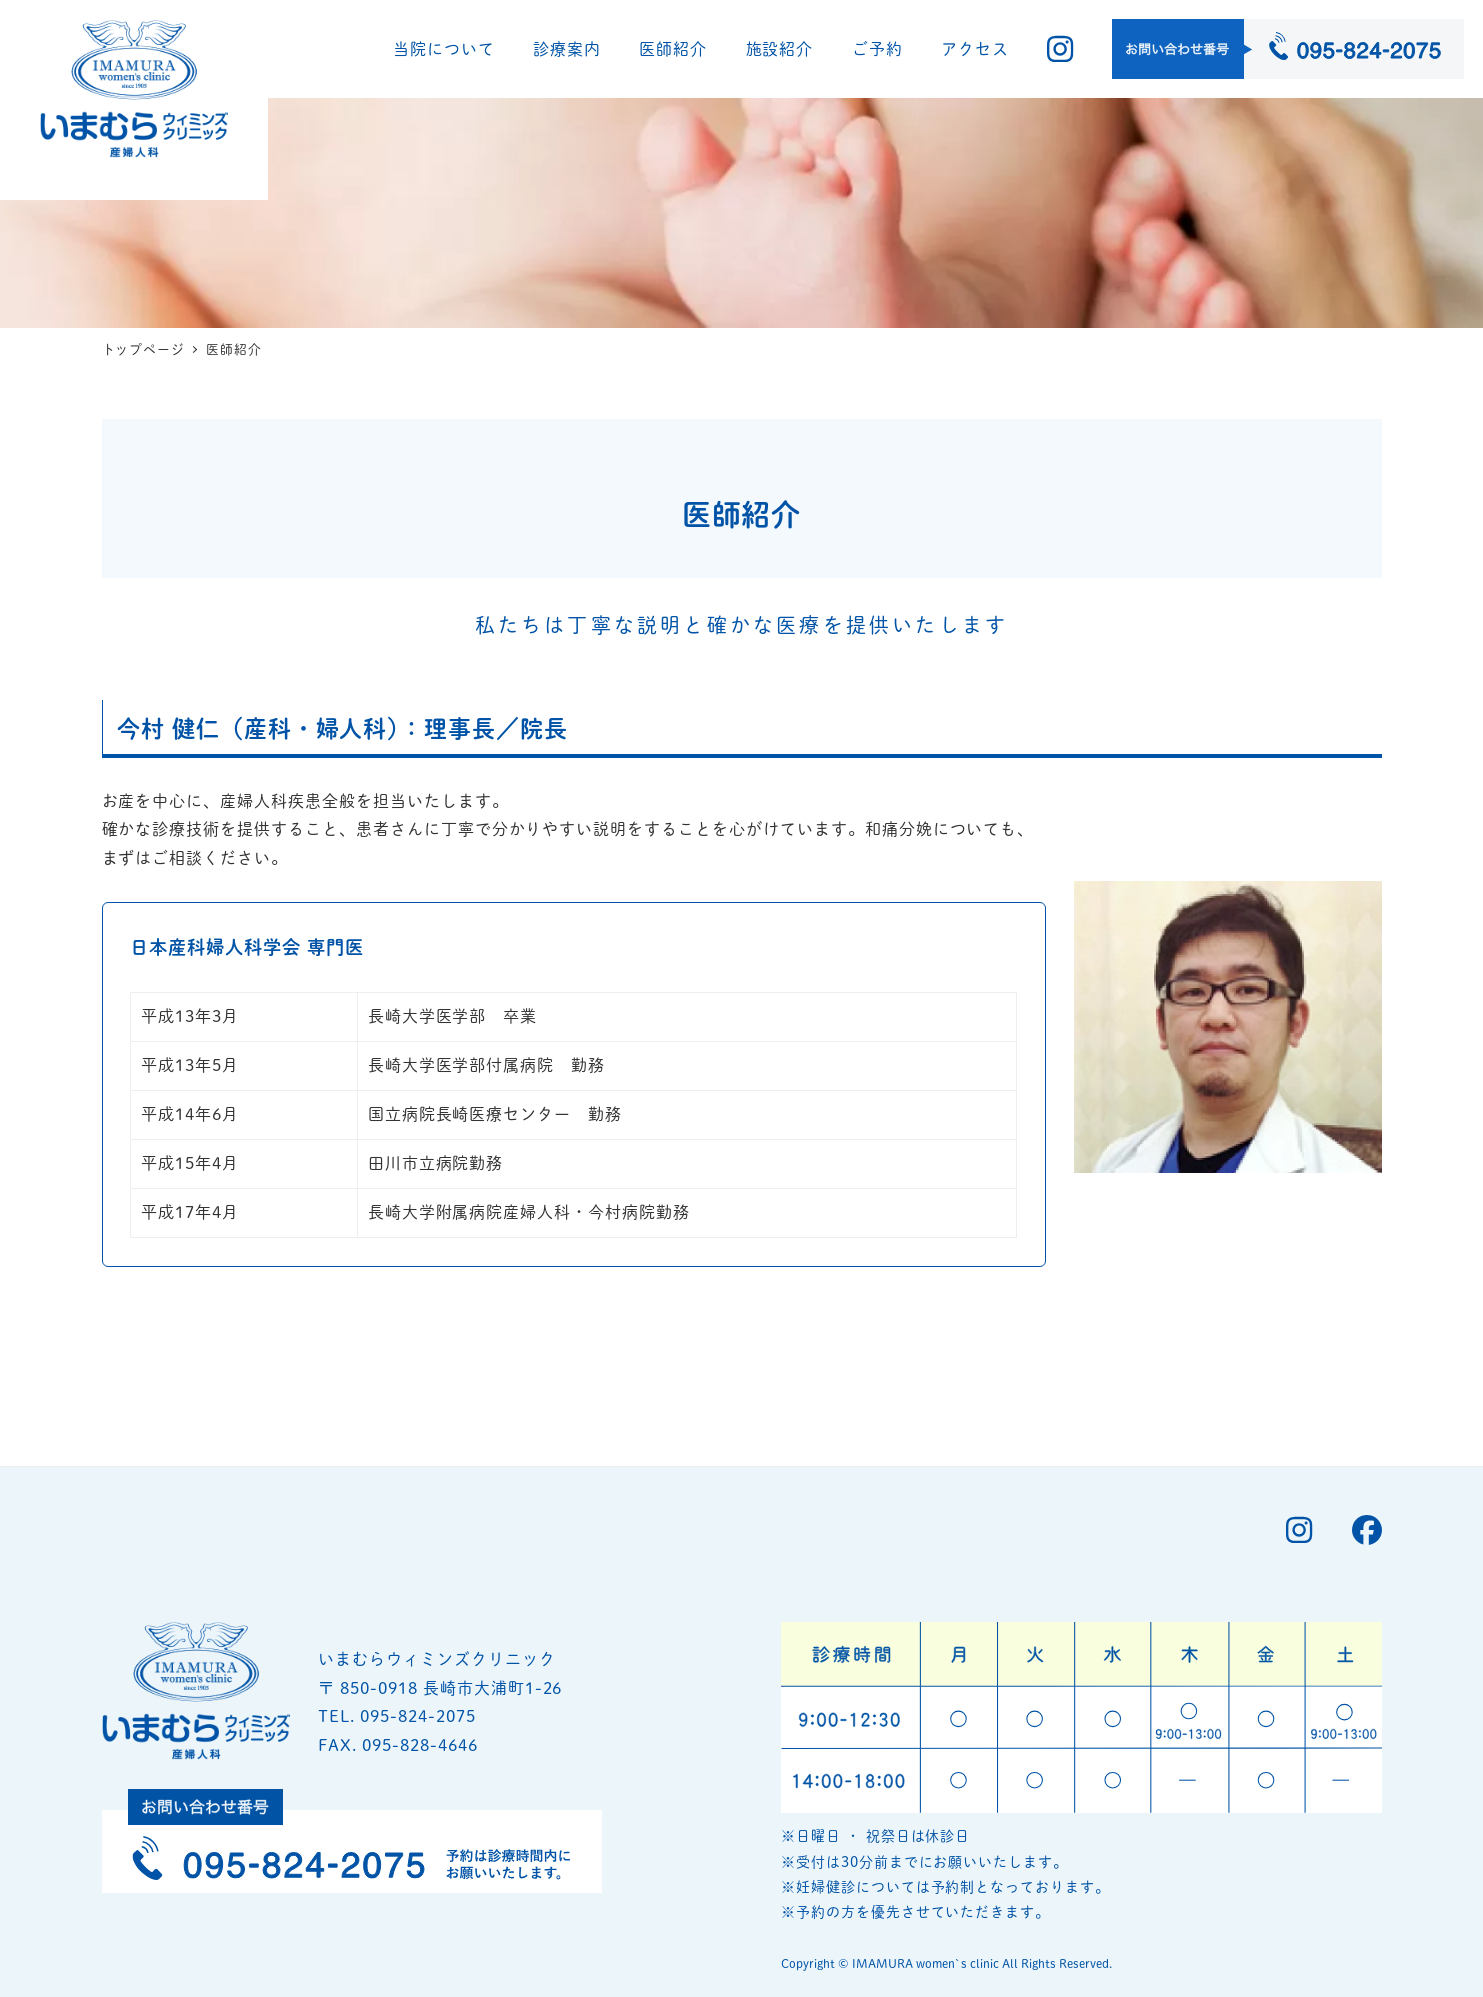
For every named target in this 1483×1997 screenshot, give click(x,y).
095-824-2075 (418, 1617)
